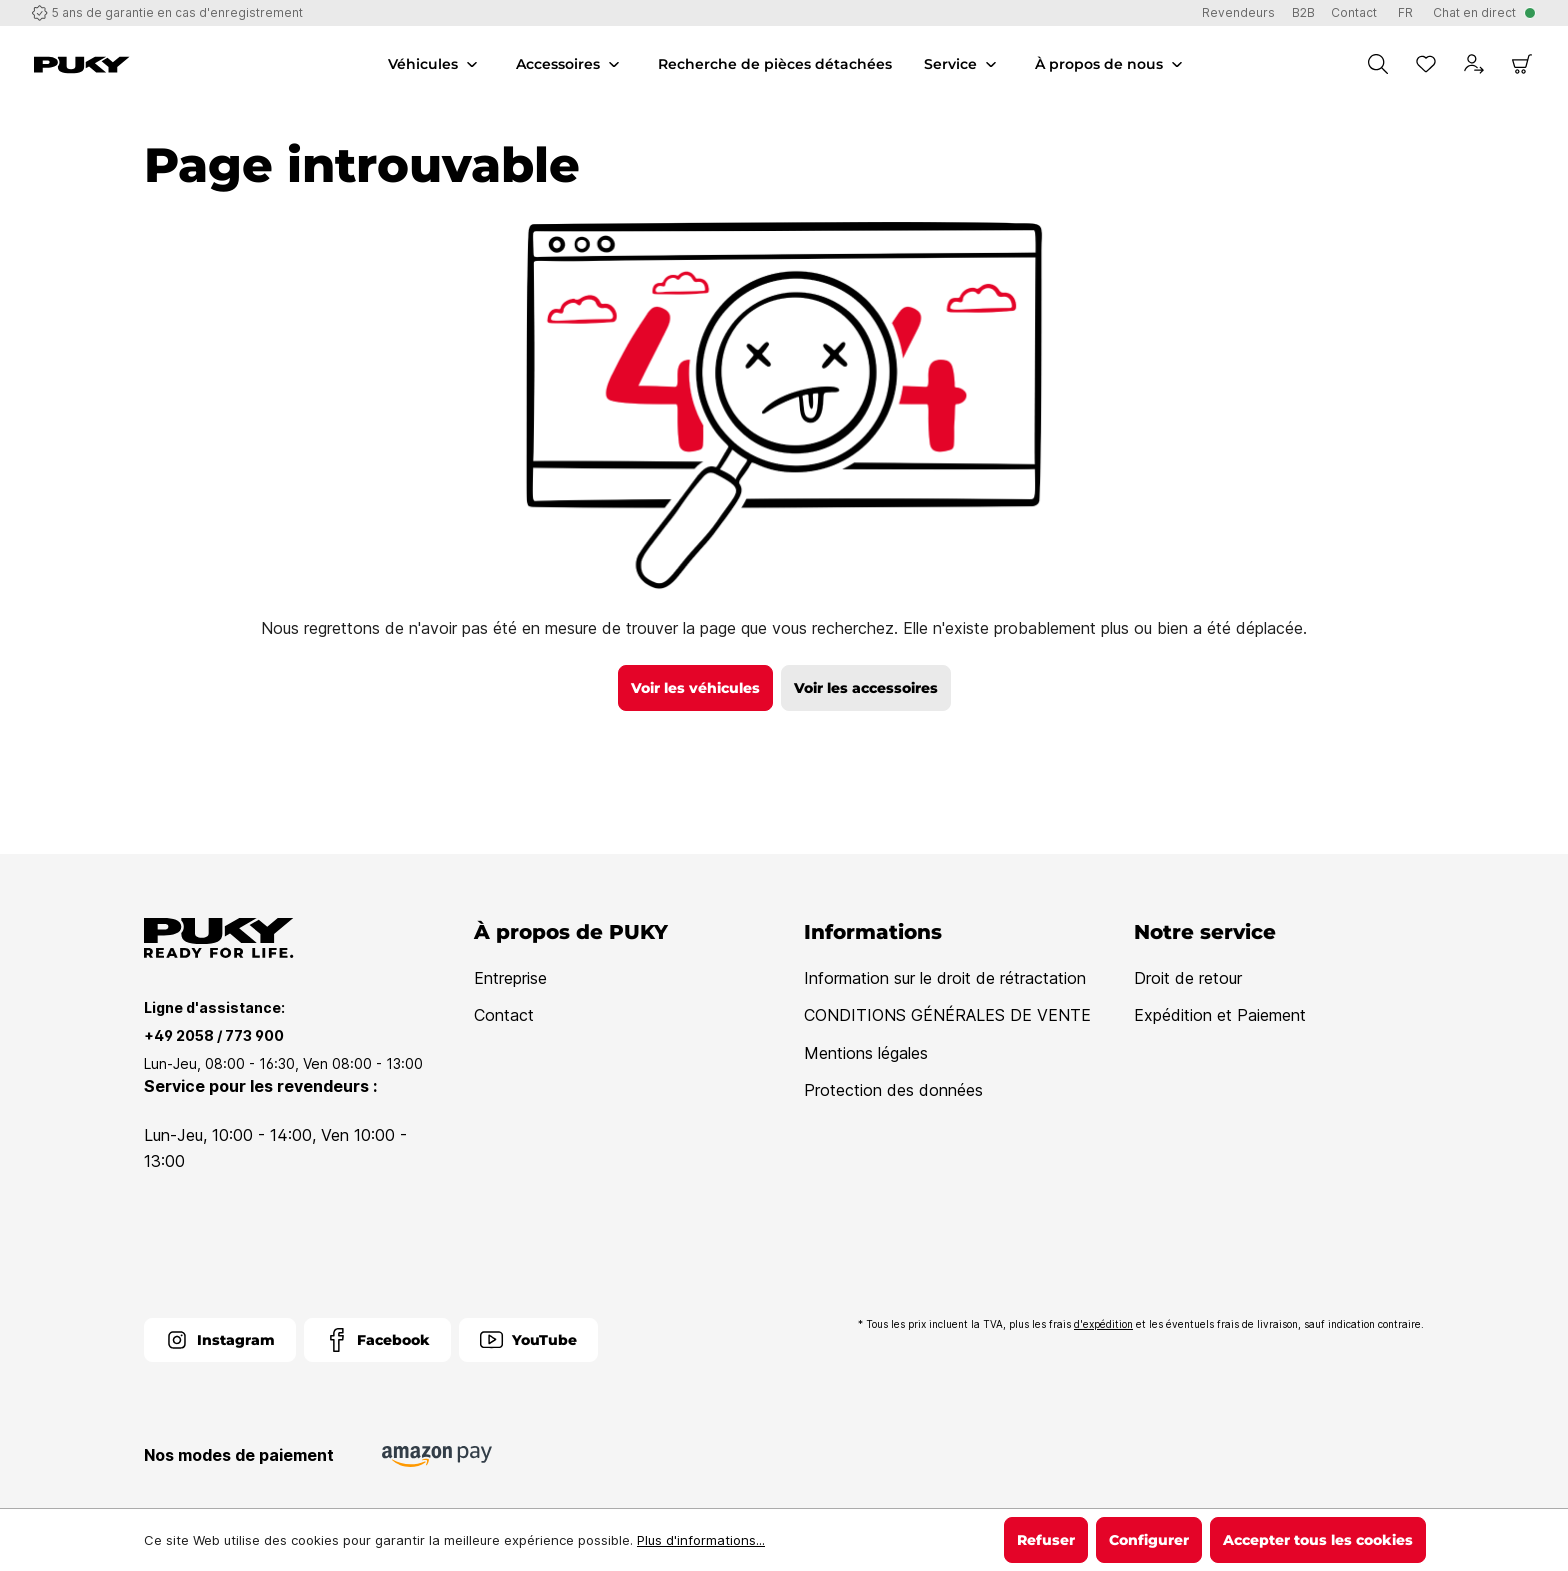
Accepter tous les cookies (1318, 1540)
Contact (504, 1015)
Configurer (1149, 1540)
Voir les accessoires (866, 688)
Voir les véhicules (695, 688)
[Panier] (1522, 64)
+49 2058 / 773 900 (214, 1035)
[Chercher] (1378, 64)
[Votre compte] (1474, 64)
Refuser (1046, 1540)
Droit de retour (1188, 978)
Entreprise (510, 978)
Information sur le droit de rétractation (945, 978)
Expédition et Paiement (1220, 1015)
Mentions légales (866, 1053)
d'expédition (1103, 1324)
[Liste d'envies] (1426, 64)
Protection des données (893, 1090)
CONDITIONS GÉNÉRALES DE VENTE (947, 1015)
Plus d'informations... (701, 1540)
